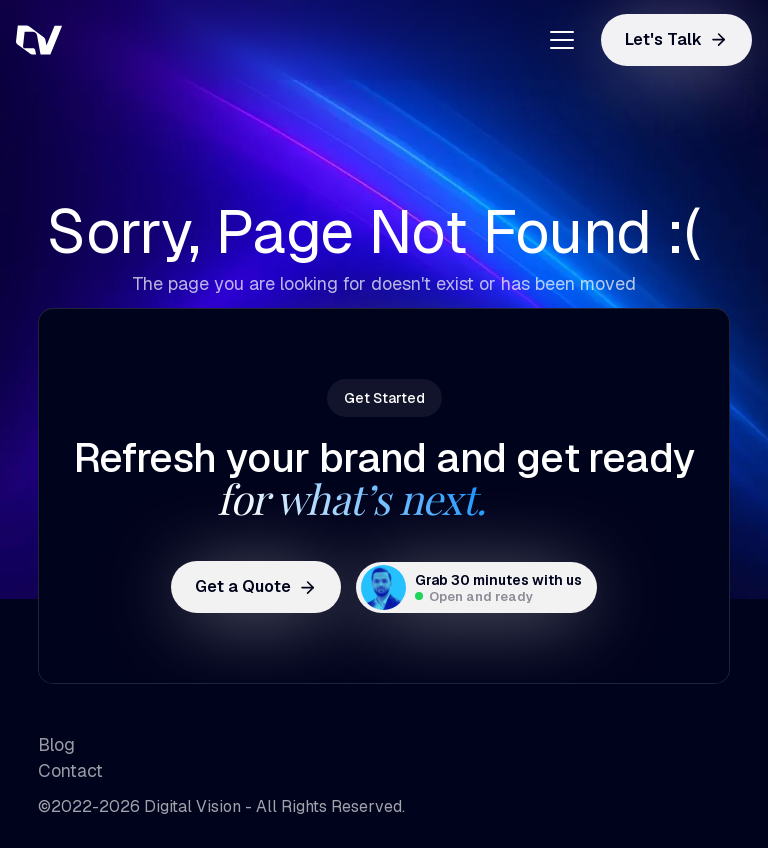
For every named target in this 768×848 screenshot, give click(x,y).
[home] (116, 40)
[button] (554, 40)
